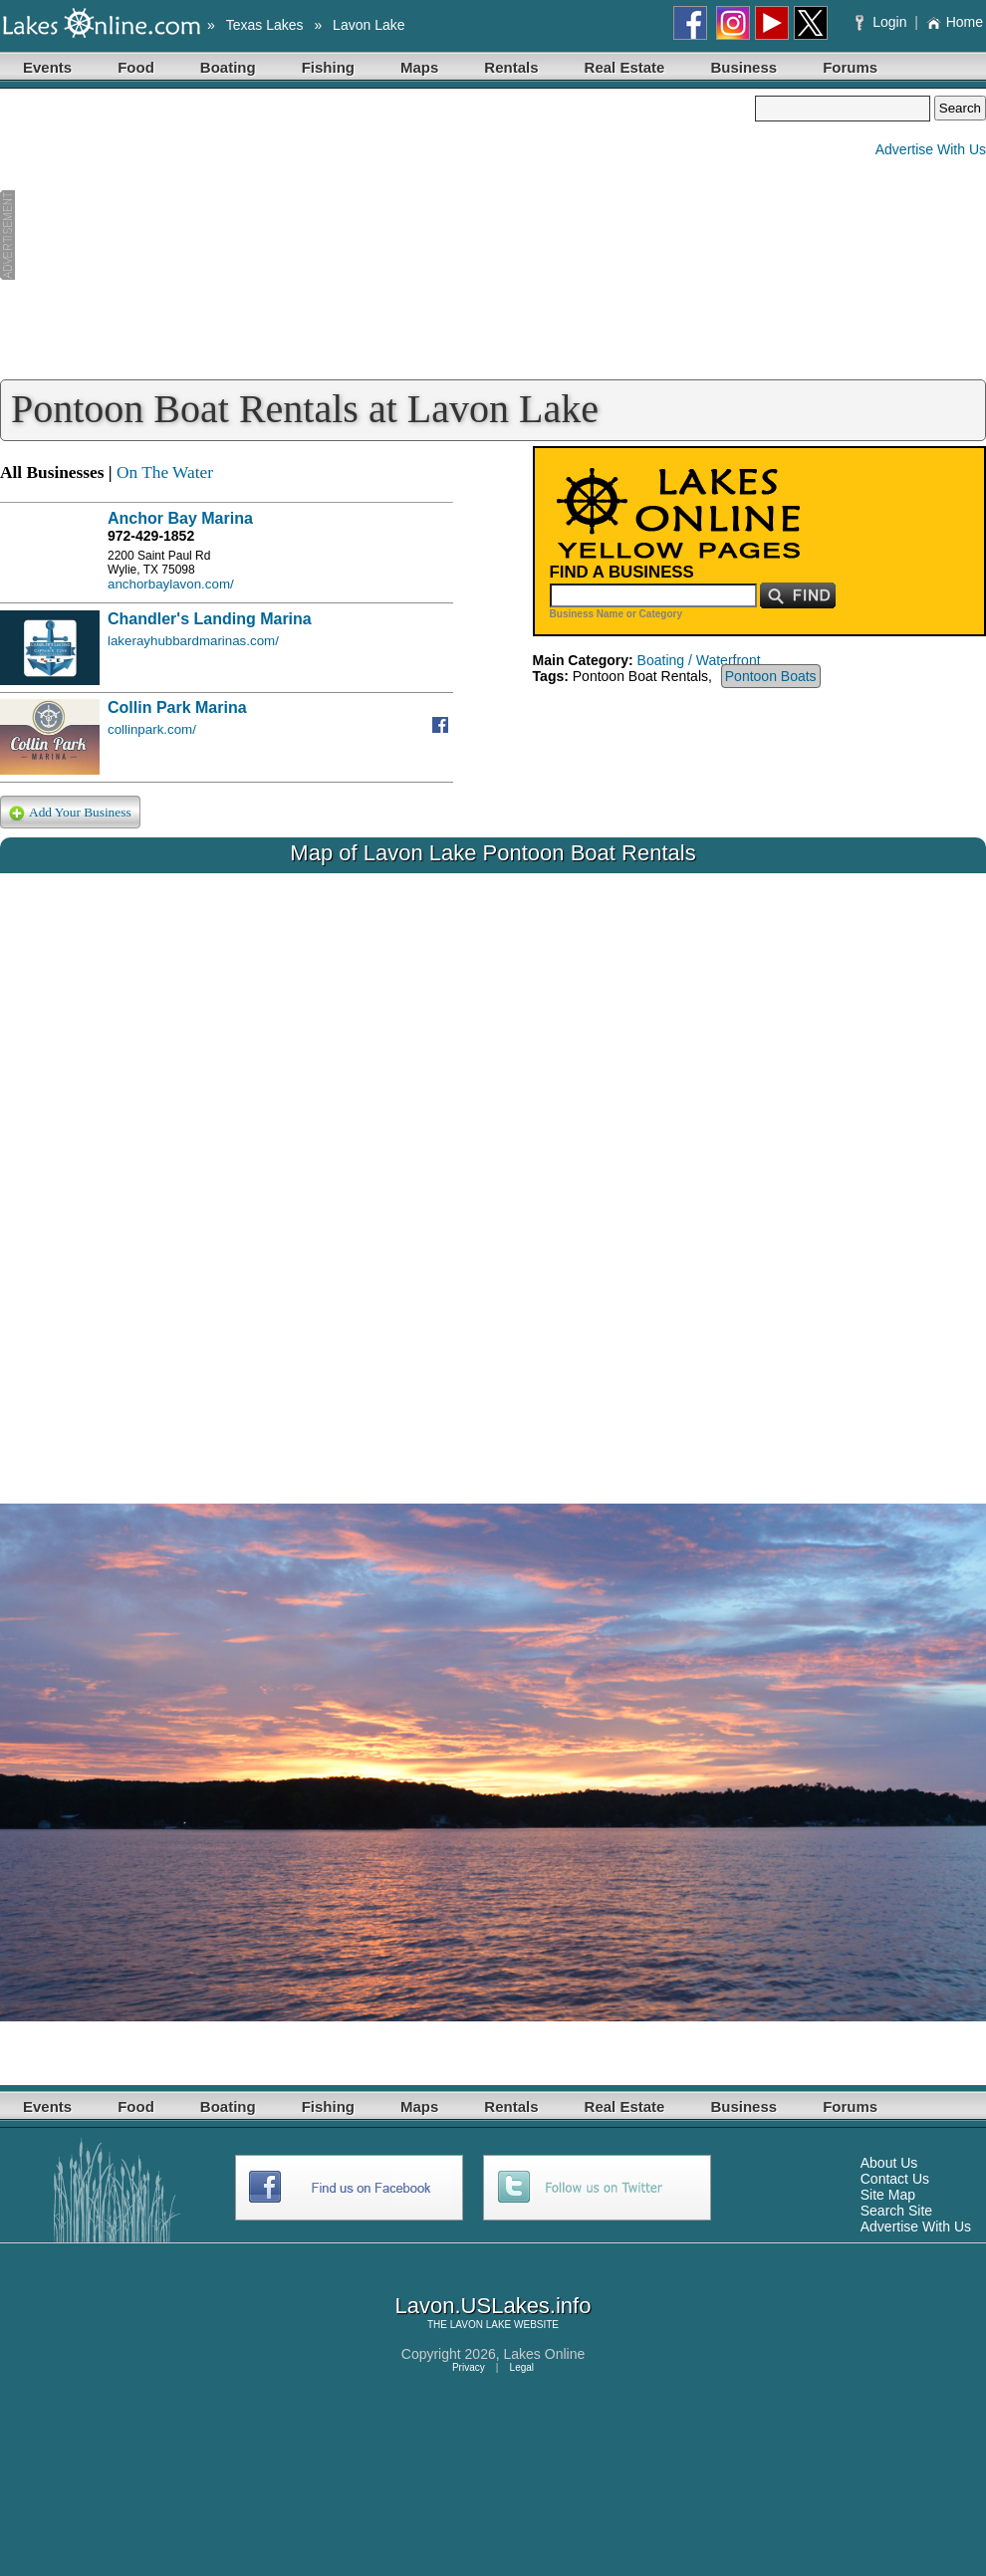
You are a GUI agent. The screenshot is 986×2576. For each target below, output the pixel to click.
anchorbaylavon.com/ (171, 584)
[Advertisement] (377, 235)
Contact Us (895, 2179)
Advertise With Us (930, 149)
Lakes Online (545, 2354)
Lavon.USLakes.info (493, 2305)
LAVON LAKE (481, 2324)
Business (743, 67)
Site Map (888, 2195)
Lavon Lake (368, 25)
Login (883, 22)
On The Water (165, 472)
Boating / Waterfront (699, 660)
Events (47, 67)
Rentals (511, 67)
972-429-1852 (151, 536)
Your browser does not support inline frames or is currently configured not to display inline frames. (493, 1173)
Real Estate (625, 67)
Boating (228, 67)
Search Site (896, 2211)
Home (954, 22)
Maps (419, 67)
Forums (850, 67)
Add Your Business (70, 813)
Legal (522, 2367)
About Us (889, 2163)
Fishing (328, 67)
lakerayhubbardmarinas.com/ (193, 640)
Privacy (468, 2367)
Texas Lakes (265, 25)
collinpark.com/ (152, 729)
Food (136, 67)
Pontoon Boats (771, 676)
